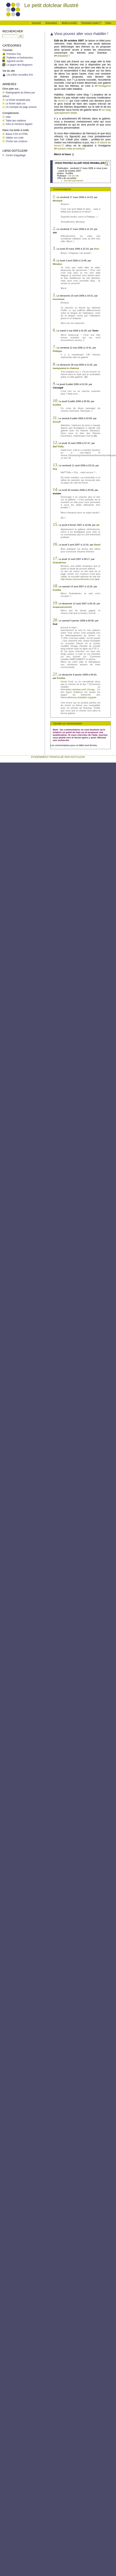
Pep (55, 468)
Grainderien (59, 562)
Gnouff (57, 421)
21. (55, 674)
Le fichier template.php (18, 99)
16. (55, 544)
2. (54, 228)
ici (92, 435)
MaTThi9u (58, 446)
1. (54, 196)
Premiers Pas (13, 54)
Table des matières (16, 120)
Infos (108, 23)
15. (55, 524)
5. (54, 295)
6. (54, 330)
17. (55, 558)
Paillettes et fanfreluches (19, 57)
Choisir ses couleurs (17, 141)
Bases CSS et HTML (17, 134)
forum (61, 100)
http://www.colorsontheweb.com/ (78, 579)
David (97, 544)
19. (55, 602)
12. (55, 442)
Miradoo (57, 264)
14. (55, 489)
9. (54, 383)
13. (55, 464)
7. (54, 347)
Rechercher (12, 31)
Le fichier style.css (16, 103)
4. (54, 259)
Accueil (36, 23)
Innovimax (59, 299)
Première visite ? (91, 23)
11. (55, 417)
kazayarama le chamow (66, 368)
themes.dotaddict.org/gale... (83, 697)
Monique (58, 200)
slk (97, 525)
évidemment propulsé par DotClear (58, 756)
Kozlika (57, 404)
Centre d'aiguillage (16, 155)
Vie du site (73, 175)
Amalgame (104, 85)
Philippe (57, 351)
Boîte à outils (69, 23)
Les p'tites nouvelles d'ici (19, 74)
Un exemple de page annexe (21, 107)
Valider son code (14, 137)
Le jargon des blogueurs (19, 64)
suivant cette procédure (71, 148)
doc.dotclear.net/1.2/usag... (82, 689)
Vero (96, 248)
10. (55, 400)
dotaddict (62, 55)
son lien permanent (73, 180)
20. (55, 620)
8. (54, 364)
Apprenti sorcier (14, 61)
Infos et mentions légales (19, 124)
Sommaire (51, 23)
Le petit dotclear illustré (51, 5)
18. (55, 585)
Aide (8, 117)
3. (54, 248)
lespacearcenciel (62, 607)
